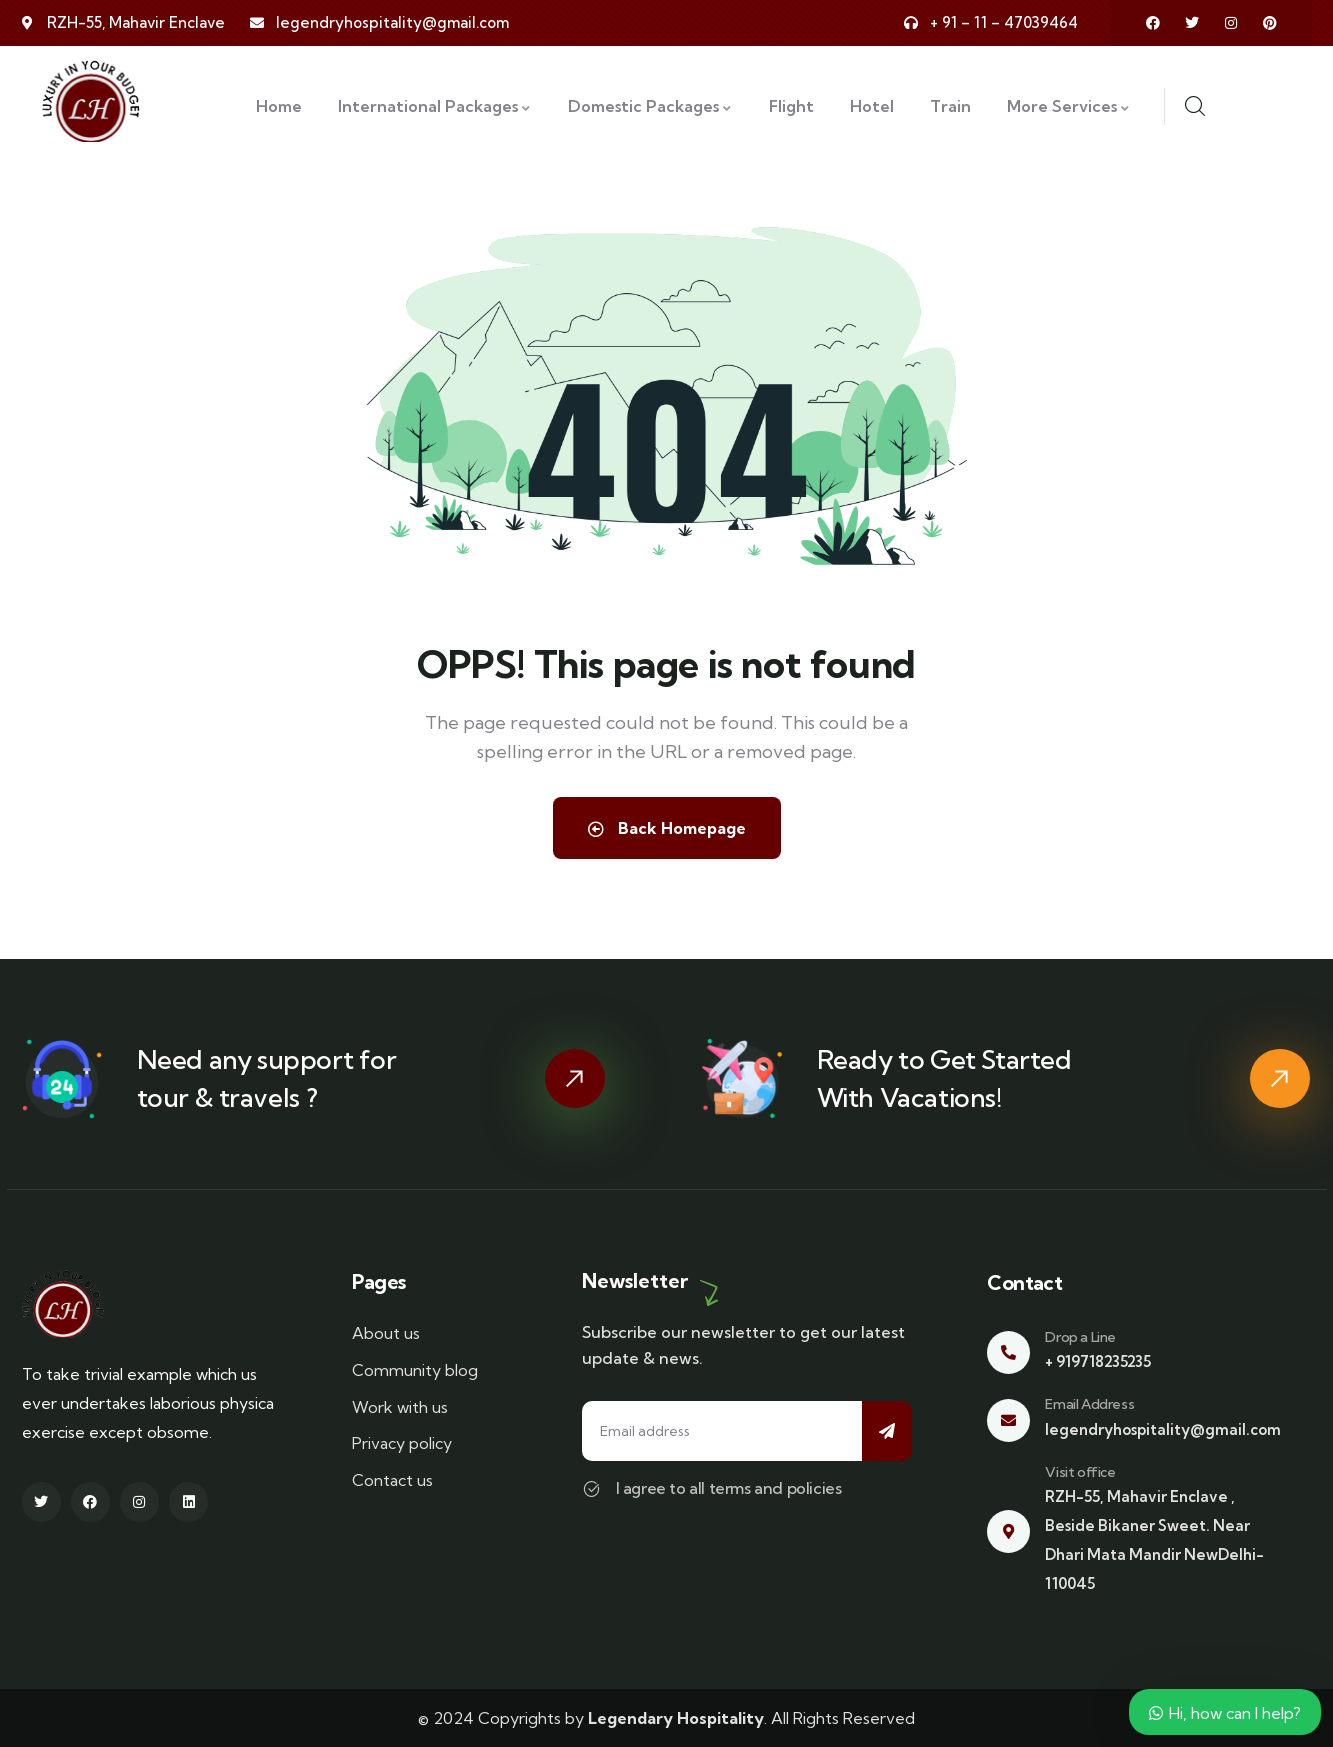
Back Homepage (667, 828)
